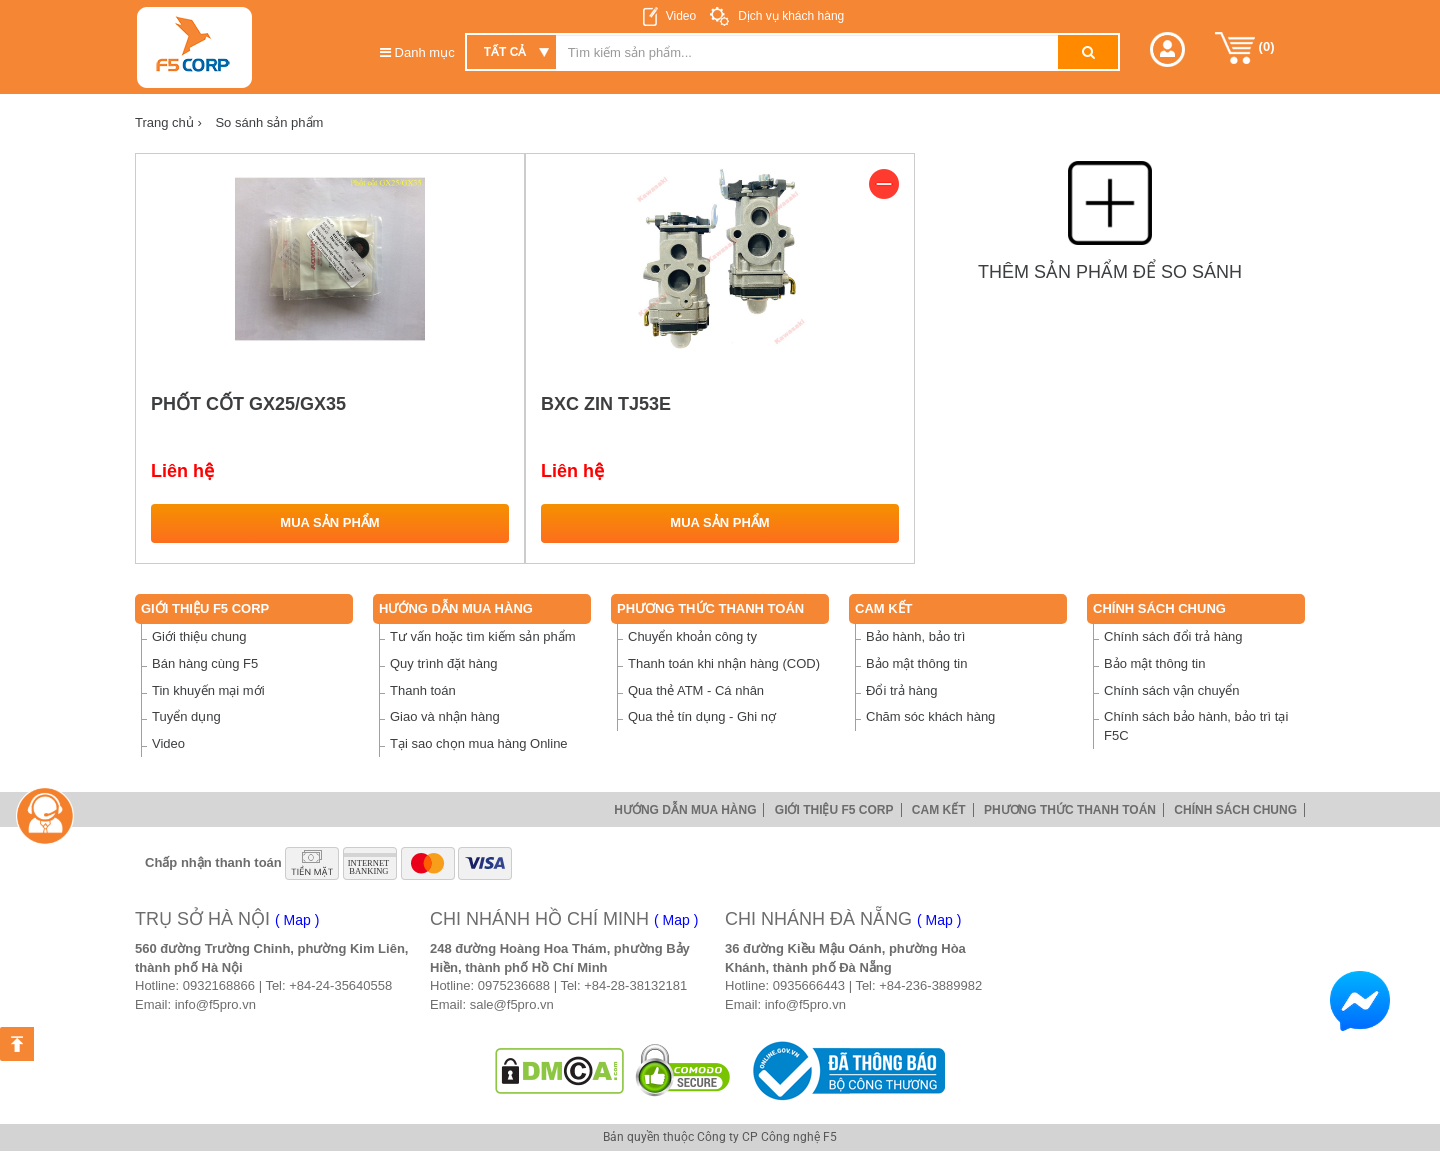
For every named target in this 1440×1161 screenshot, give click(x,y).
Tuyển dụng (186, 716)
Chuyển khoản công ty (692, 636)
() (1245, 48)
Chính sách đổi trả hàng (1173, 636)
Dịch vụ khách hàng (789, 16)
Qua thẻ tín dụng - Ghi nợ (702, 716)
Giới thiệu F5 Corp (205, 608)
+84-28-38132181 (635, 985)
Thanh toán (423, 690)
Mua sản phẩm (329, 522)
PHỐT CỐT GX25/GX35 (248, 404)
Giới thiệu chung (199, 636)
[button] (1167, 49)
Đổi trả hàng (901, 690)
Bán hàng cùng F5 (205, 663)
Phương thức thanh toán (710, 608)
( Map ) (297, 920)
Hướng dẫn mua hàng (456, 608)
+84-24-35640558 (340, 985)
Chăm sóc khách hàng (930, 716)
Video (681, 16)
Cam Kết (884, 608)
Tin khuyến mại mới (208, 690)
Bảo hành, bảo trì (915, 636)
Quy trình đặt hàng (443, 663)
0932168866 (219, 985)
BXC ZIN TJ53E (606, 404)
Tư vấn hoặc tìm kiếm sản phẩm (483, 636)
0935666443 (809, 985)
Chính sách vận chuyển (1171, 690)
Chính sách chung (1159, 608)
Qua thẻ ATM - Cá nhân (696, 690)
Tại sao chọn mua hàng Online (479, 743)
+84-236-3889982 (930, 985)
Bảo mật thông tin (916, 663)
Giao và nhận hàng (445, 716)
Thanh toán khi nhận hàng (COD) (724, 663)
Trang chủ (168, 122)
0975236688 (514, 985)
